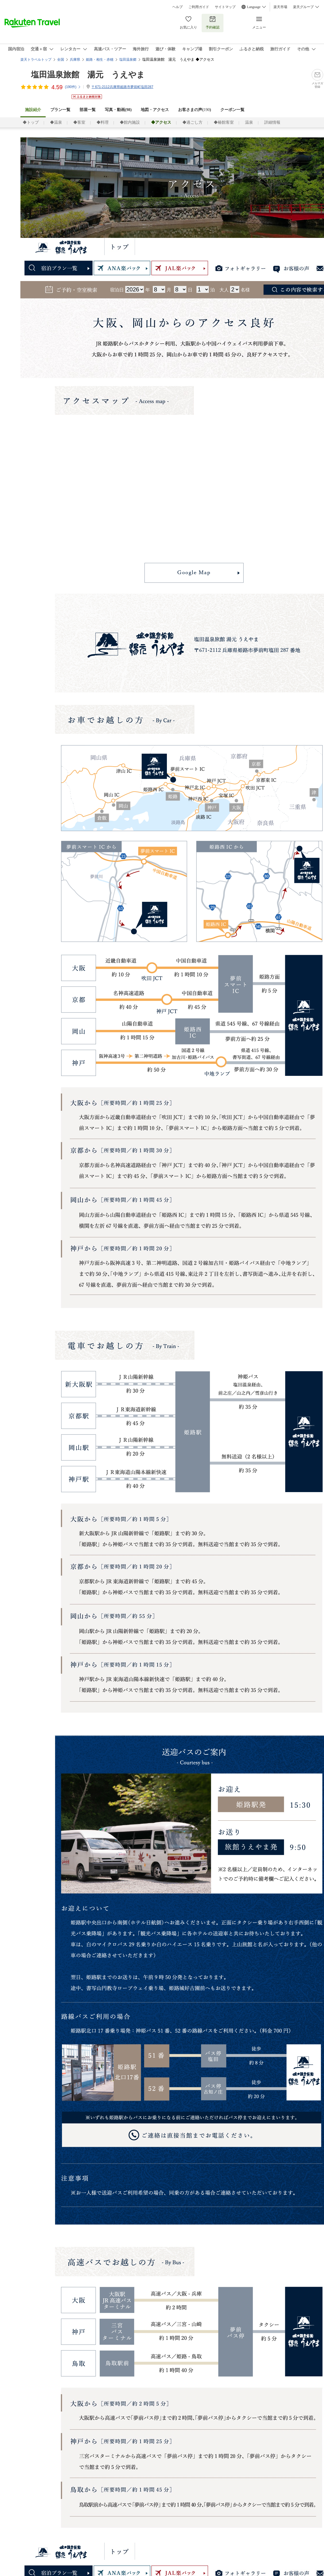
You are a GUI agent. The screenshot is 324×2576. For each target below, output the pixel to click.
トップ (120, 246)
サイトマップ (225, 7)
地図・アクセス (155, 110)
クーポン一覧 (232, 110)
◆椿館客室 (224, 122)
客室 (211, 246)
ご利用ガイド (198, 7)
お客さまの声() (194, 110)
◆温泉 (56, 122)
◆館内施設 (130, 122)
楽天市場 (280, 7)
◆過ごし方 (192, 122)
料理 (237, 246)
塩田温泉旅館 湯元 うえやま (88, 74)
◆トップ (31, 122)
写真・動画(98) (118, 110)
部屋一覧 (88, 110)
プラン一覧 (60, 110)
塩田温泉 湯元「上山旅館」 (62, 246)
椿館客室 (180, 246)
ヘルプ (177, 7)
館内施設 (269, 246)
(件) (73, 87)
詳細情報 (272, 122)
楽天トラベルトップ (35, 60)
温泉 (249, 122)
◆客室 (79, 122)
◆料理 (103, 122)
